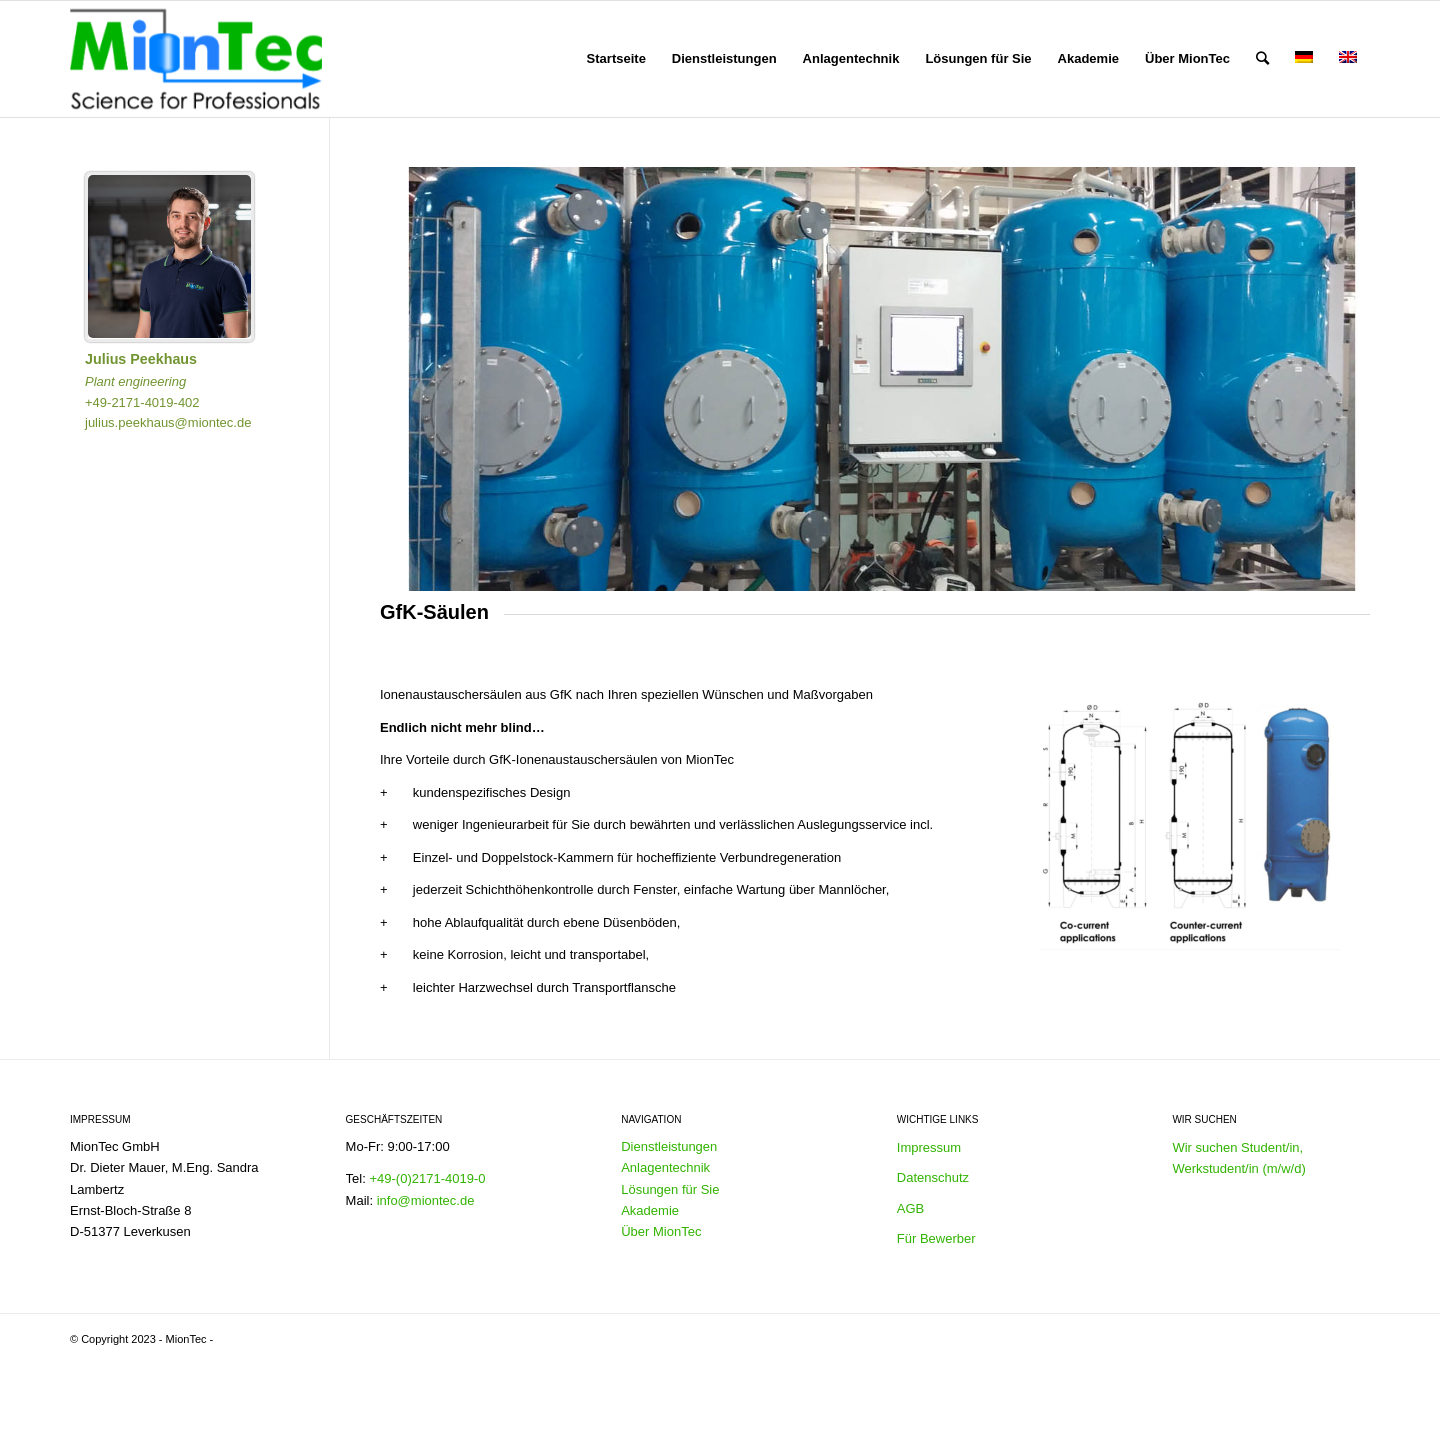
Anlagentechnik (665, 1167)
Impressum (929, 1147)
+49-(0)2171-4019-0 (427, 1178)
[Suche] (1262, 59)
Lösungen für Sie (670, 1189)
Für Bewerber (936, 1238)
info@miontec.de (426, 1200)
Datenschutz (933, 1177)
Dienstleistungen (669, 1146)
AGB (910, 1208)
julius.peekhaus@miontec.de (168, 422)
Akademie (650, 1210)
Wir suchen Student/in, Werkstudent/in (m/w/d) (1238, 1158)
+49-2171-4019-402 (142, 402)
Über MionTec (661, 1231)
